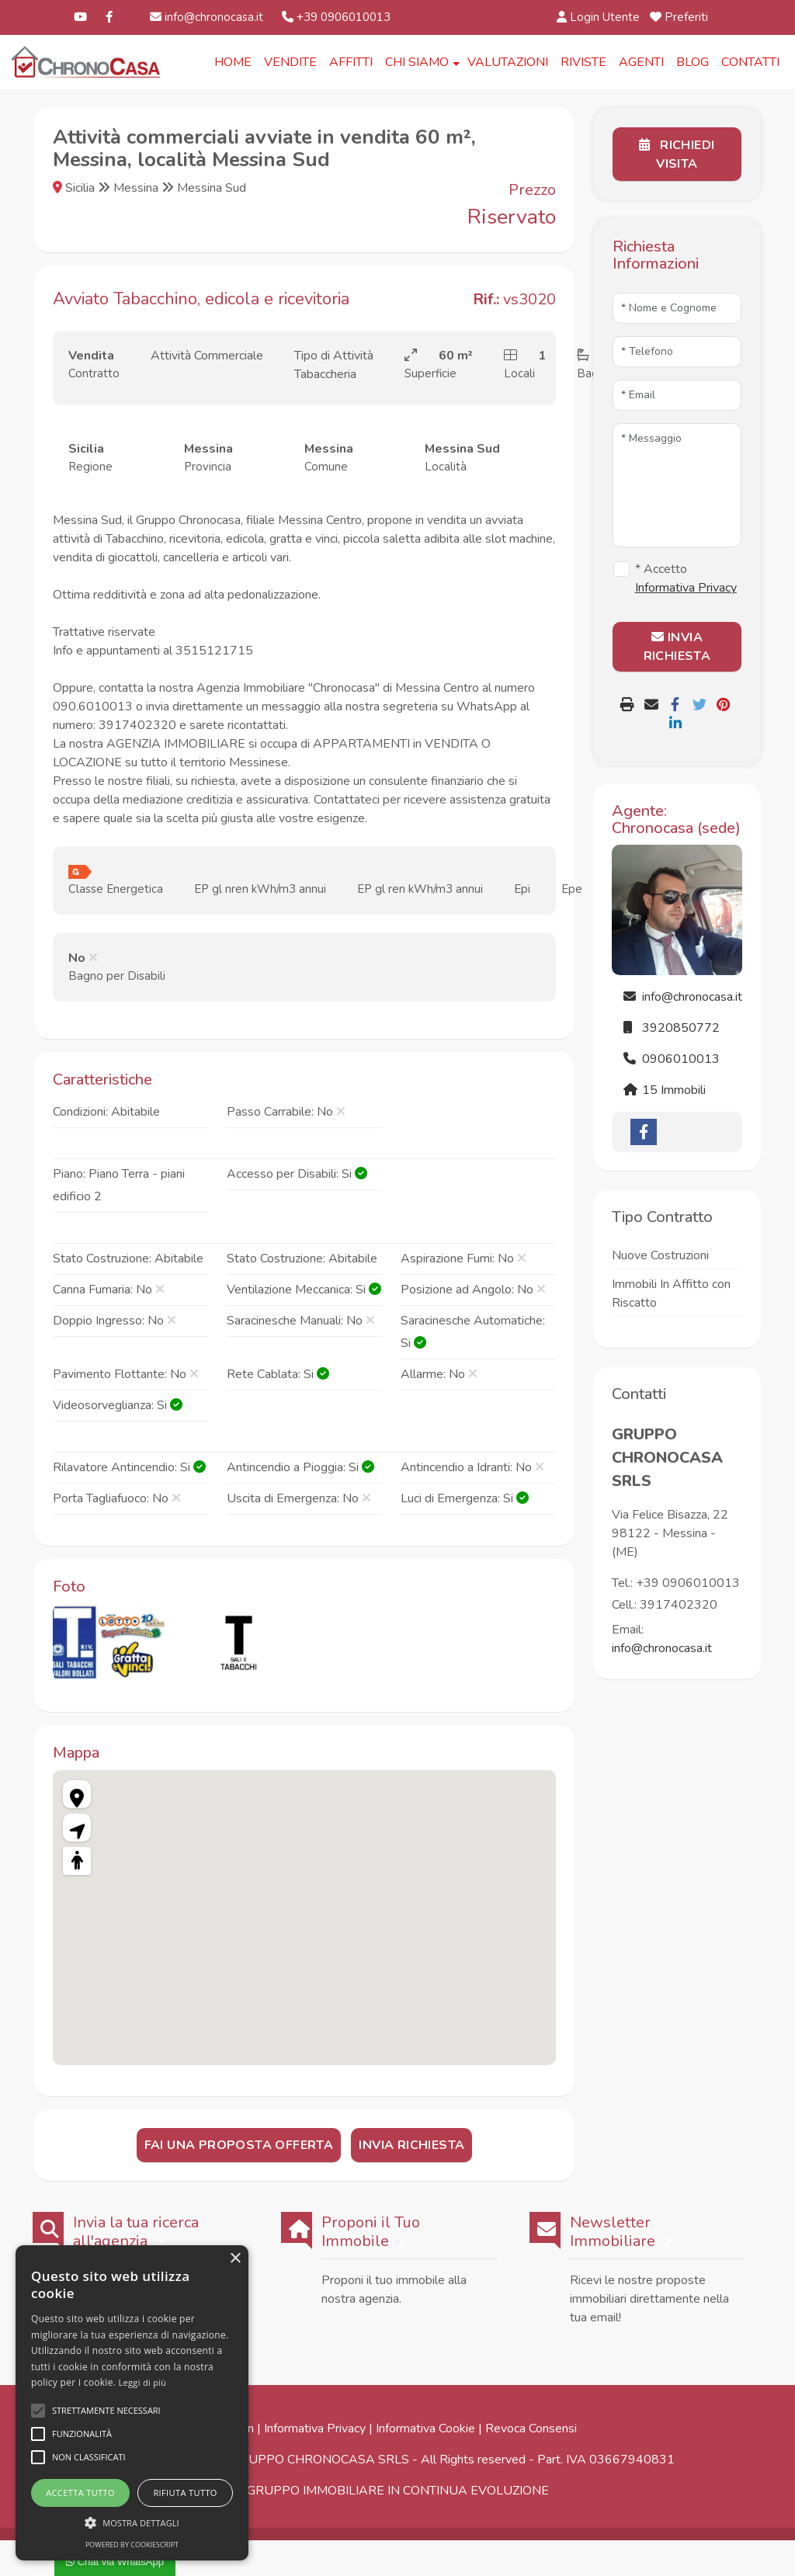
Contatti (750, 62)
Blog (692, 62)
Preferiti (680, 17)
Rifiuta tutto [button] (185, 2492)
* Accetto (686, 578)
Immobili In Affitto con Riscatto (671, 1293)
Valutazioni (507, 62)
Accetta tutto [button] (80, 2492)
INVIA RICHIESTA (677, 647)
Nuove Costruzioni (660, 1255)
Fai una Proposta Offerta (239, 2145)
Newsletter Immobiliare (612, 2232)
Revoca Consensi (531, 2429)
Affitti (351, 62)
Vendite (290, 62)
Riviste (583, 62)
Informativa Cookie (425, 2429)
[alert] (132, 2402)
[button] (132, 2522)
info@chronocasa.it (206, 17)
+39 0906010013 (336, 17)
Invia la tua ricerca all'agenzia (136, 2232)
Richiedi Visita (676, 154)
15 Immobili (664, 1090)
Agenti (641, 62)
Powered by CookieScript (132, 2545)
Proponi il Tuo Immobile (370, 2232)
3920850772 (671, 1027)
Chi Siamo (417, 62)
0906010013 (671, 1059)
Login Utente (599, 17)
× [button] (235, 2259)
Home (233, 62)
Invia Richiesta (411, 2145)
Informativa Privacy (315, 2429)
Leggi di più (143, 2382)
